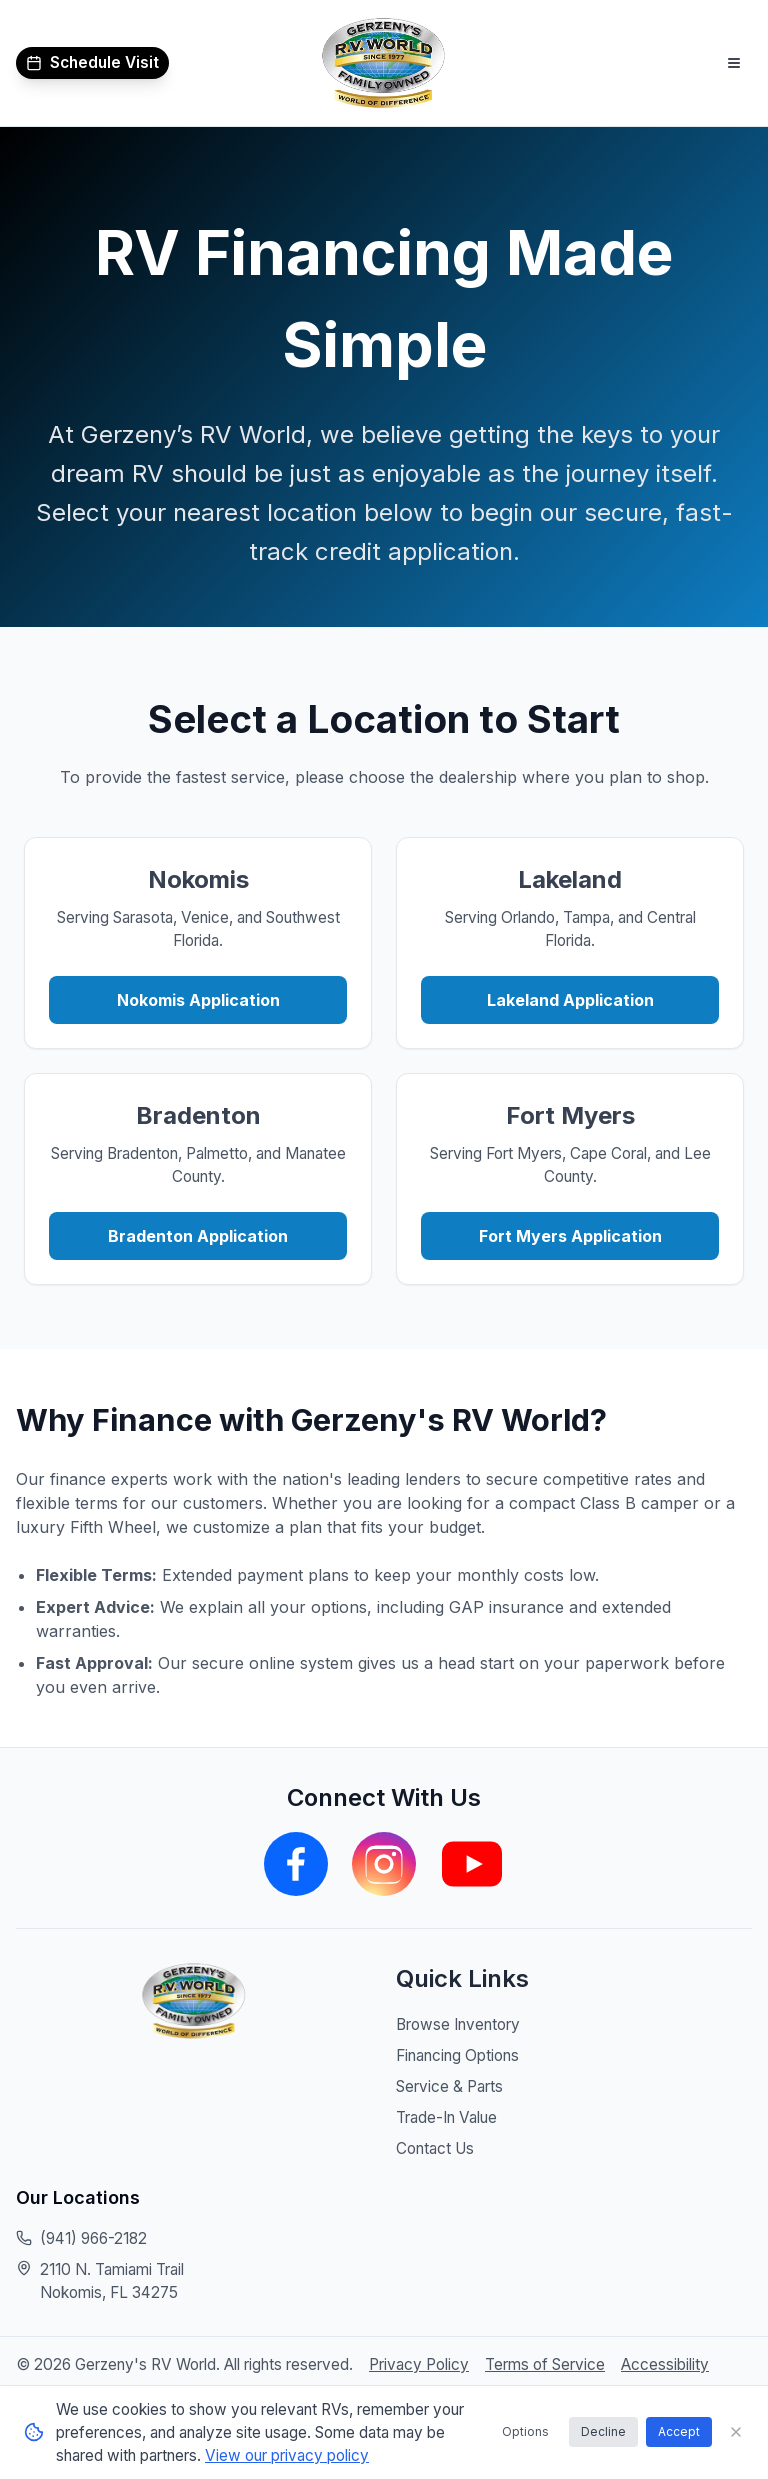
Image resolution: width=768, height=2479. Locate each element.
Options (525, 2431)
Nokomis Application (198, 1001)
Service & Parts (449, 2087)
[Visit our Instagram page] (384, 1865)
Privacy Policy (419, 2365)
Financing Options (457, 2056)
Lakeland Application (570, 1001)
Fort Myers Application (570, 1237)
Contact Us (435, 2149)
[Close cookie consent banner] (736, 2432)
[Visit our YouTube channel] (472, 1865)
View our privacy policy (287, 2455)
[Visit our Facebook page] (296, 1865)
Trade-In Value (446, 2118)
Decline (603, 2431)
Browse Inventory (458, 2025)
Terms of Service (545, 2365)
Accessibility (665, 2365)
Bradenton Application (198, 1237)
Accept (679, 2431)
